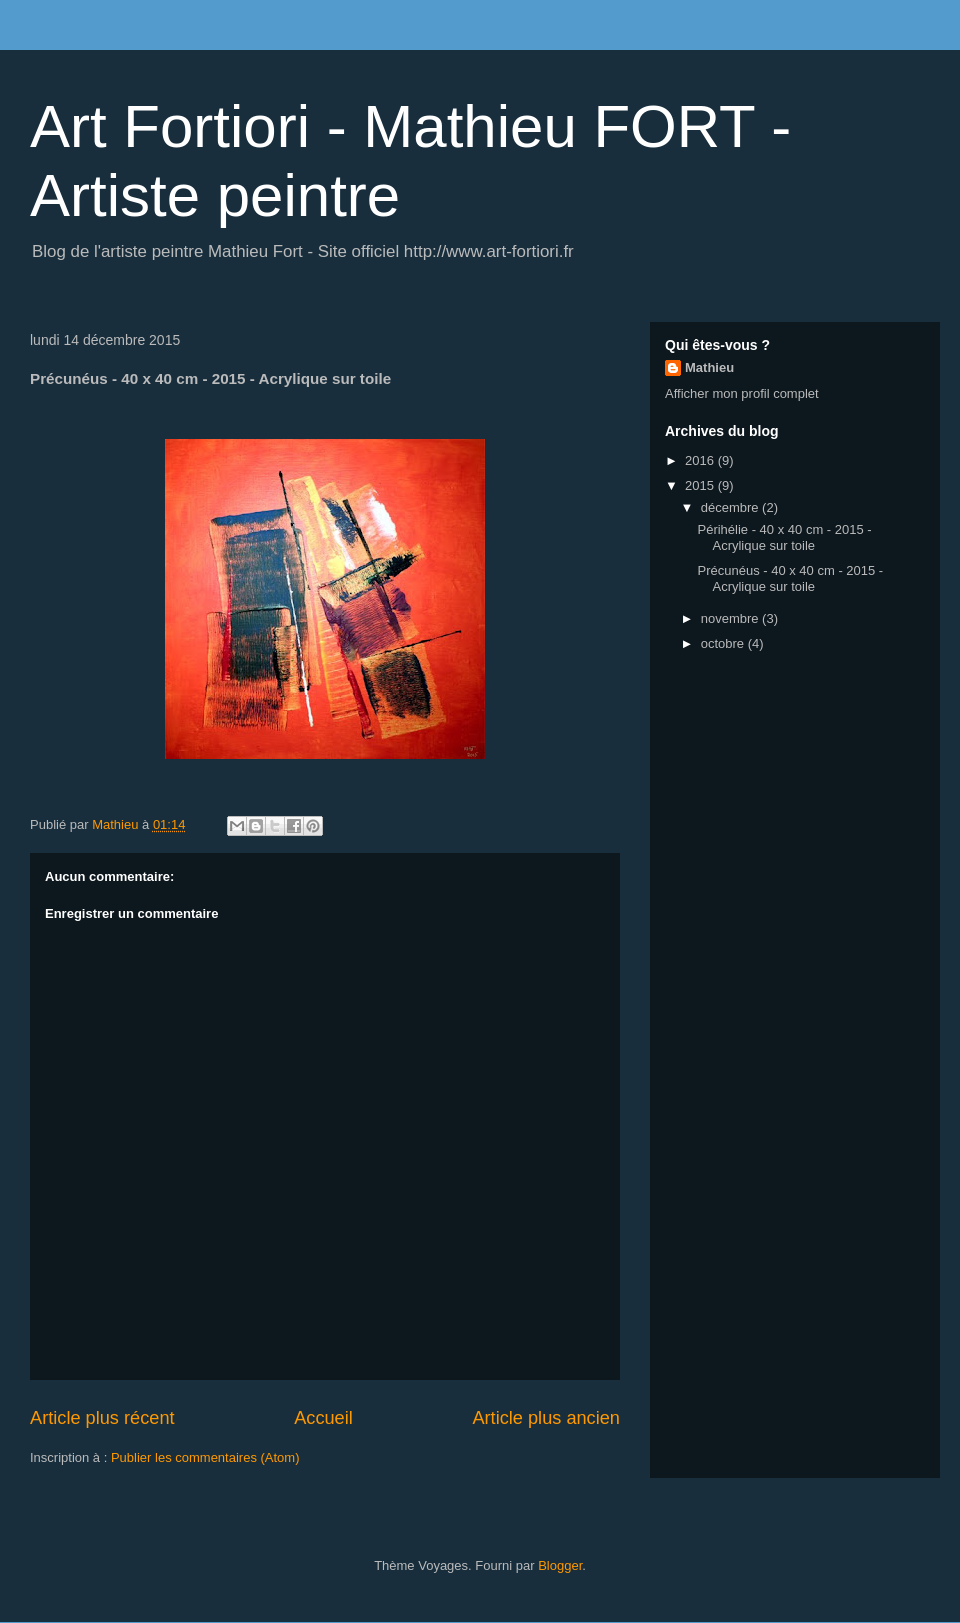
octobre (724, 643)
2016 (701, 460)
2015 (701, 485)
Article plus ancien (546, 1418)
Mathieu (709, 367)
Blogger (560, 1565)
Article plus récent (102, 1418)
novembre (731, 618)
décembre (731, 507)
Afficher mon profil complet (742, 393)
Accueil (323, 1418)
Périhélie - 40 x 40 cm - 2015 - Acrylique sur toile (784, 537)
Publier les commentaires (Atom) (205, 1457)
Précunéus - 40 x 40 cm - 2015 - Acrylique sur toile (790, 578)
